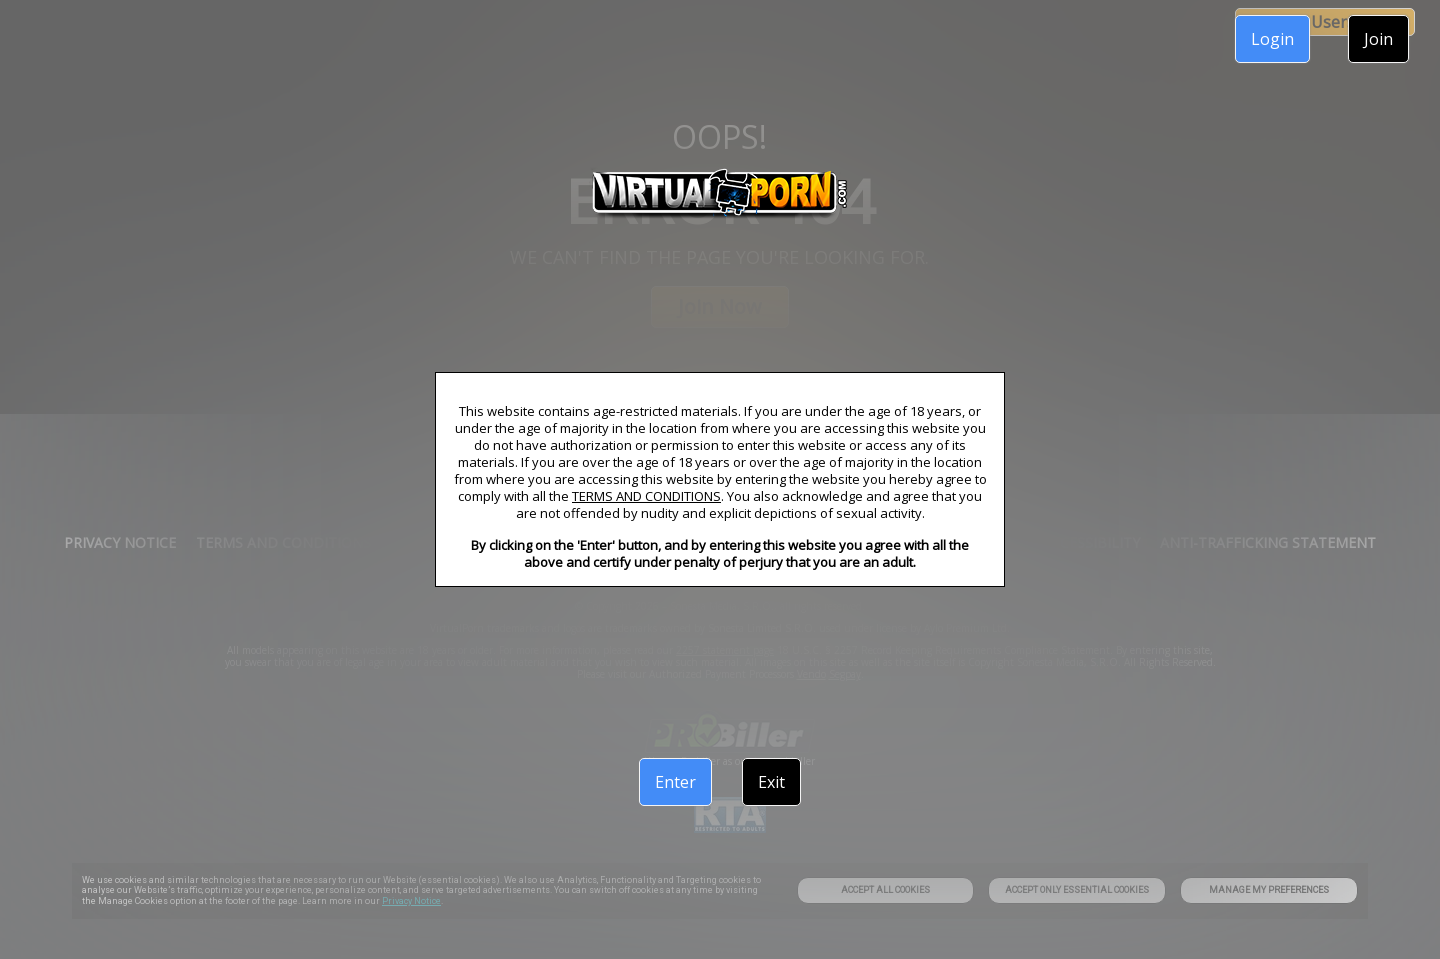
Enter (675, 782)
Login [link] (1272, 39)
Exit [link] (771, 782)
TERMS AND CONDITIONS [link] (646, 496)
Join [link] (1378, 39)
